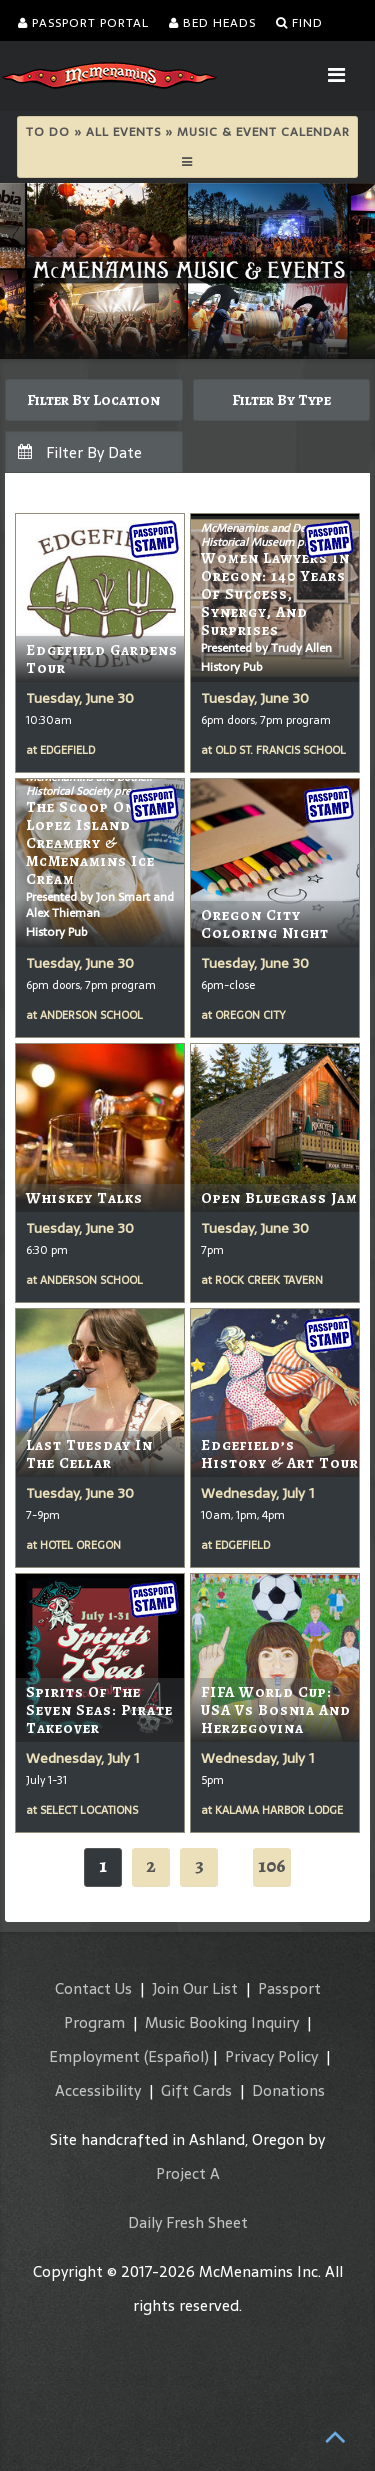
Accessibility (98, 2090)
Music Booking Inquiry (222, 2022)
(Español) (176, 2056)
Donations (288, 2090)
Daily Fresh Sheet (188, 2222)
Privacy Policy (271, 2056)
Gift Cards (196, 2090)
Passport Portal (83, 23)
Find (299, 23)
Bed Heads (212, 23)
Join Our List (195, 1988)
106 (272, 1865)
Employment (94, 2056)
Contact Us (93, 1988)
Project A (188, 2173)
